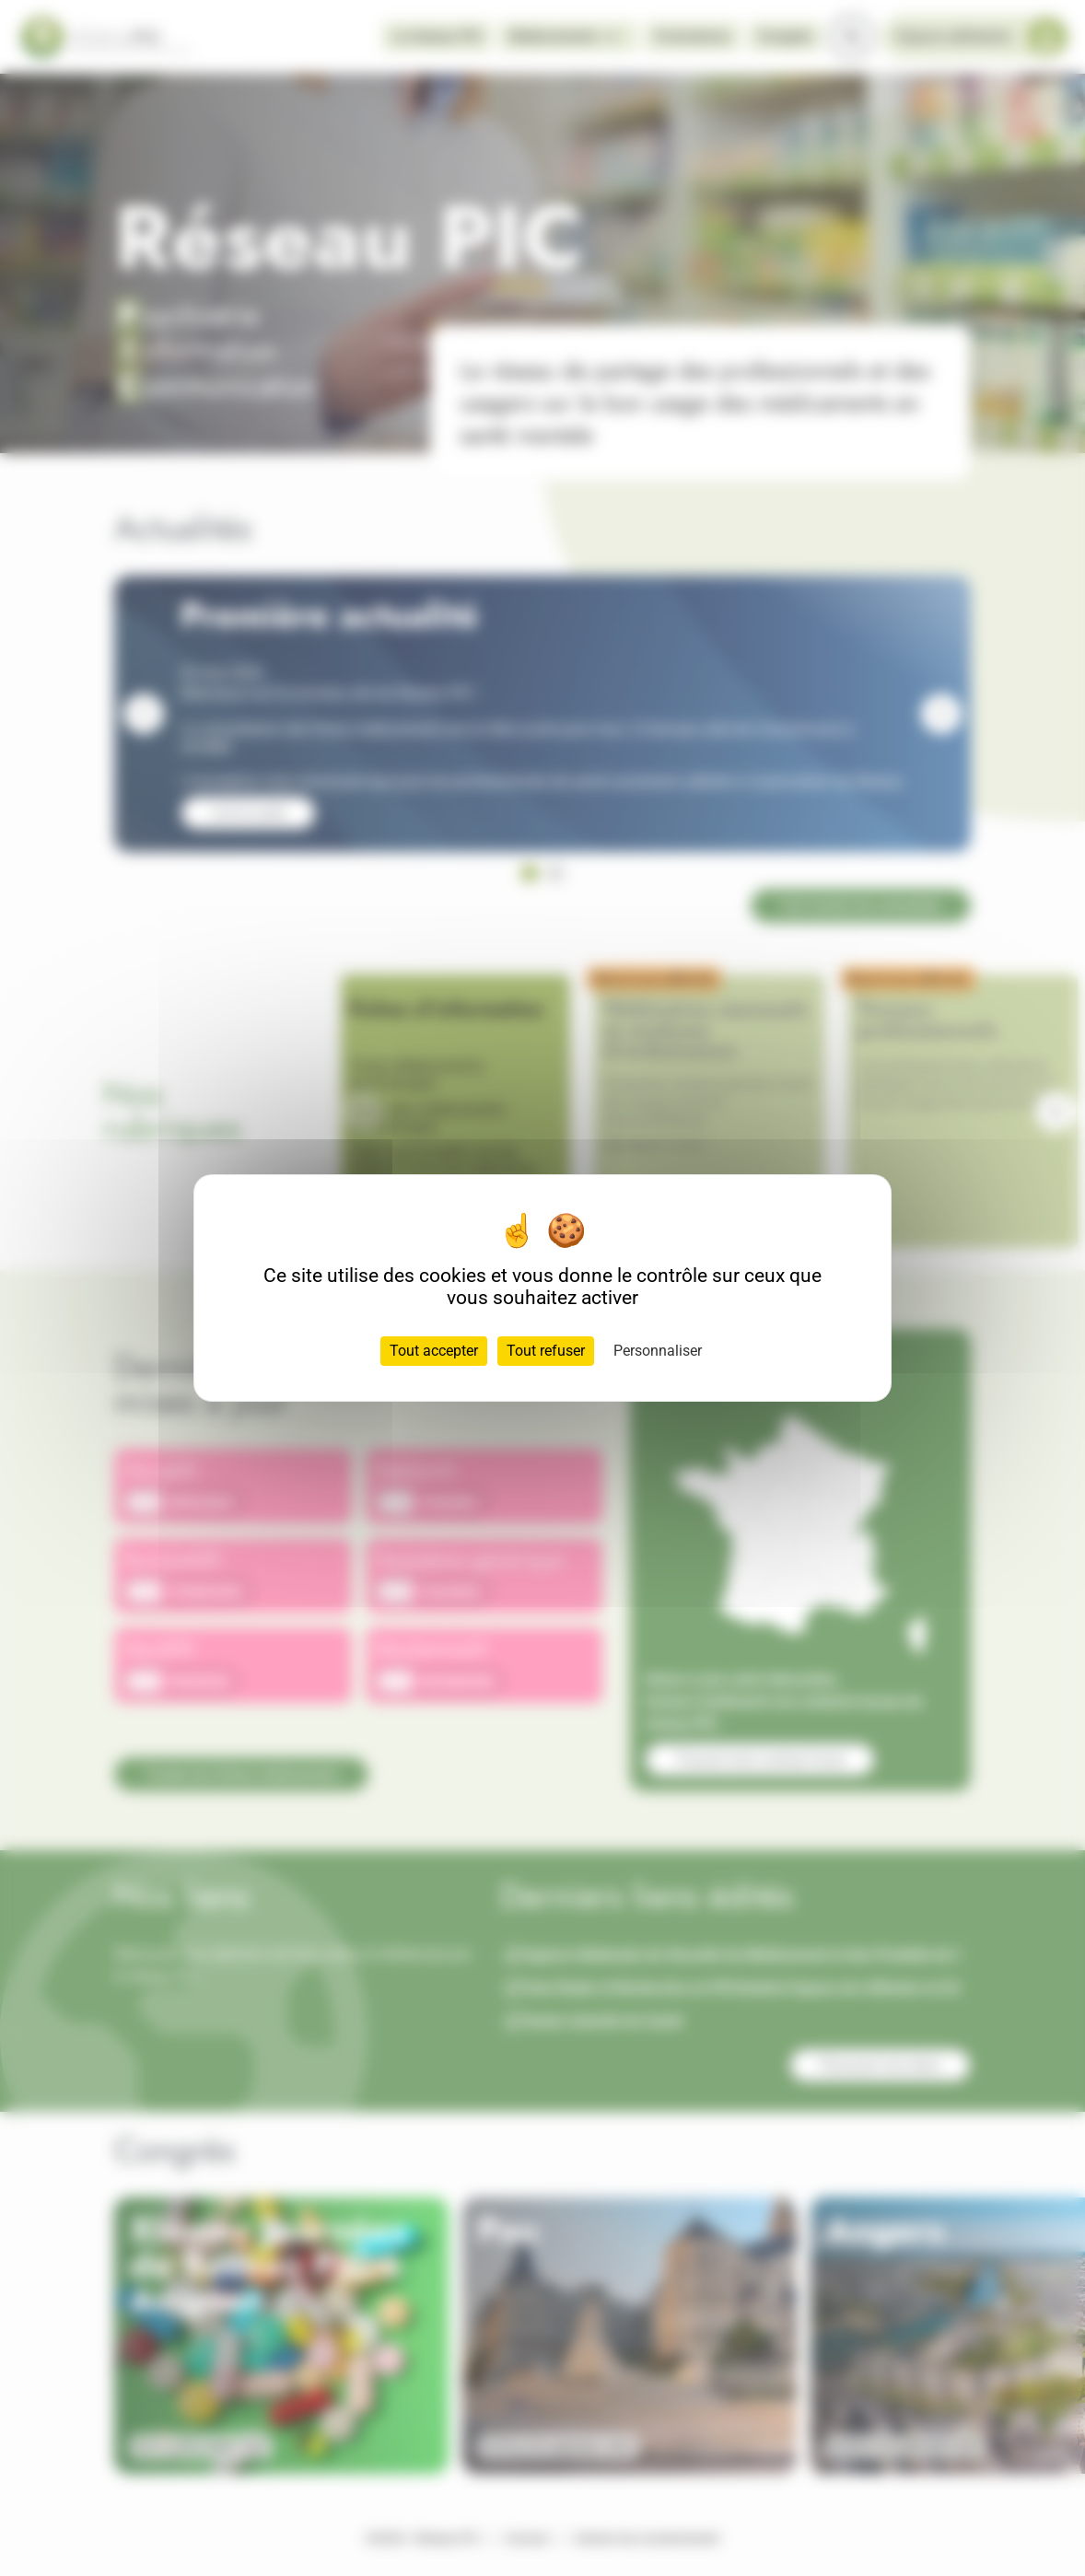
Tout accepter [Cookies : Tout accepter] (434, 1350)
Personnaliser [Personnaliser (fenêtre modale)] (657, 1350)
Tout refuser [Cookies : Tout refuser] (546, 1350)
